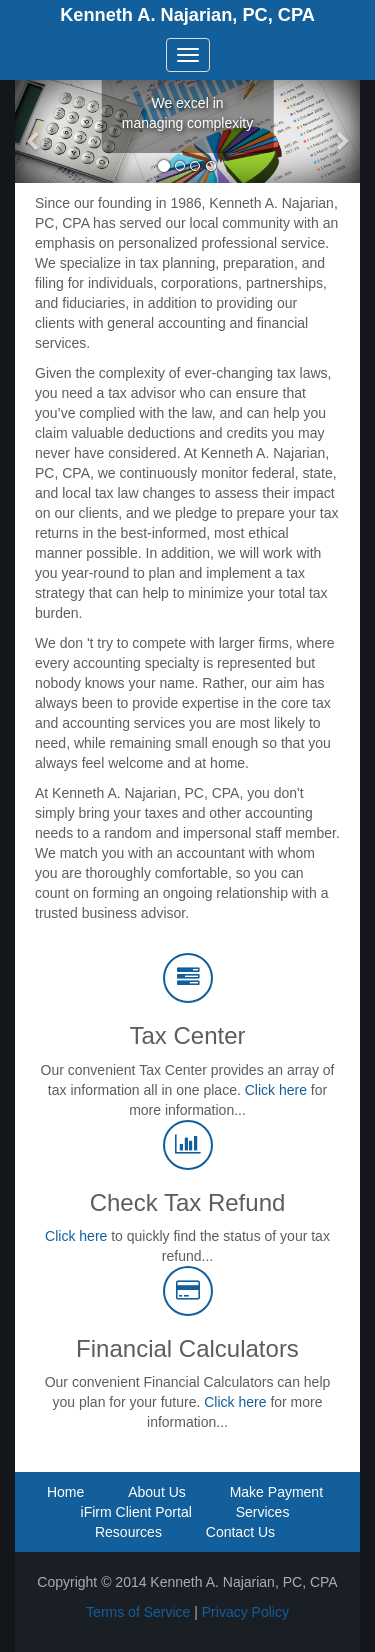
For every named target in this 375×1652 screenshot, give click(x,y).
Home (65, 1492)
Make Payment (276, 1492)
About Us (157, 1492)
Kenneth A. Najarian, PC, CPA (187, 15)
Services (263, 1512)
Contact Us (240, 1532)
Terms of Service (138, 1612)
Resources (128, 1532)
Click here (276, 1090)
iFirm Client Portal (136, 1512)
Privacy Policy (245, 1612)
